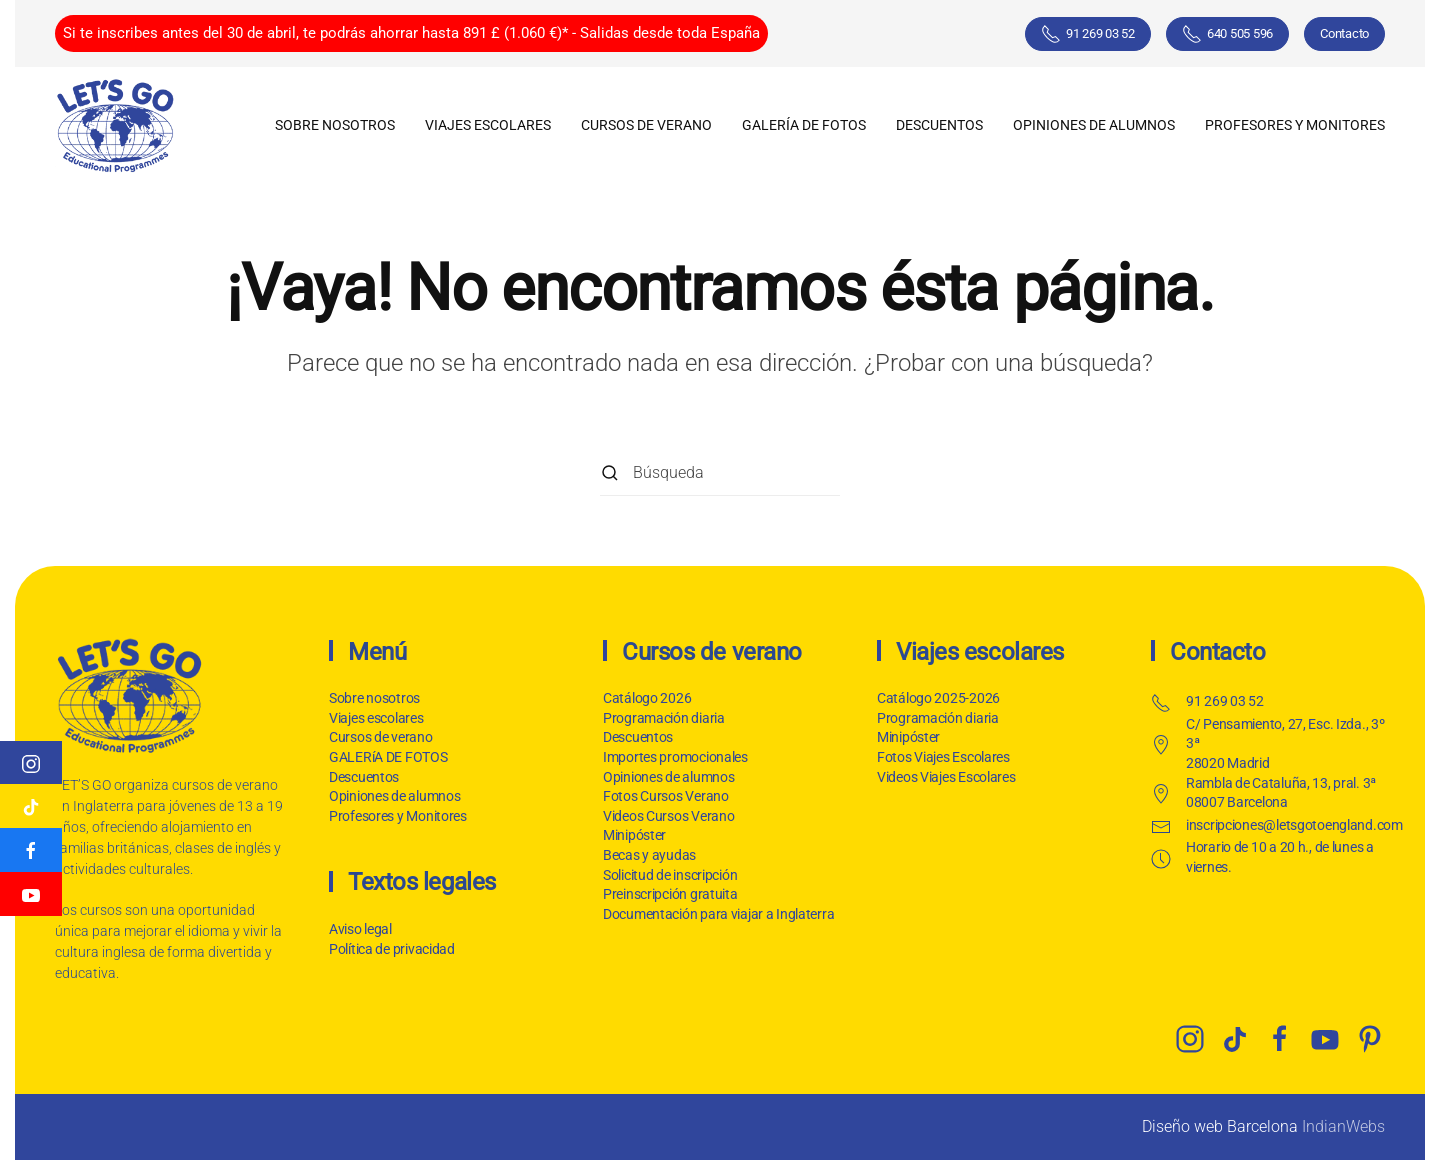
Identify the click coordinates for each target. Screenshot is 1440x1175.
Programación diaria (664, 718)
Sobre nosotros (335, 125)
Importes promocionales (675, 757)
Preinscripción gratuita (670, 894)
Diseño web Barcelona (1220, 1126)
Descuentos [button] (939, 125)
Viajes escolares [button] (488, 125)
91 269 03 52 (1088, 34)
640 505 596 (1227, 34)
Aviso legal (358, 929)
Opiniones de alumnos (1094, 125)
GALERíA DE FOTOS (388, 757)
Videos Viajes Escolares (946, 777)
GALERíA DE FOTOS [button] (804, 125)
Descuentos (364, 777)
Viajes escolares (376, 718)
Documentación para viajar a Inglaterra (718, 914)
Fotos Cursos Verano (666, 796)
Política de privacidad (390, 949)
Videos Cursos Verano (668, 816)
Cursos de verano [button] (646, 125)
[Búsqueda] (720, 473)
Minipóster (634, 835)
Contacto (1344, 33)
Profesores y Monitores (1295, 125)
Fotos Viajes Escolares (943, 757)
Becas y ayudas (649, 855)
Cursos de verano (381, 737)
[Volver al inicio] (115, 125)
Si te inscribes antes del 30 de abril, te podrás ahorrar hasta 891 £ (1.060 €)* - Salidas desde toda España (411, 33)
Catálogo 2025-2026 (938, 698)
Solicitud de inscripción (670, 875)
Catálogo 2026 (647, 698)
